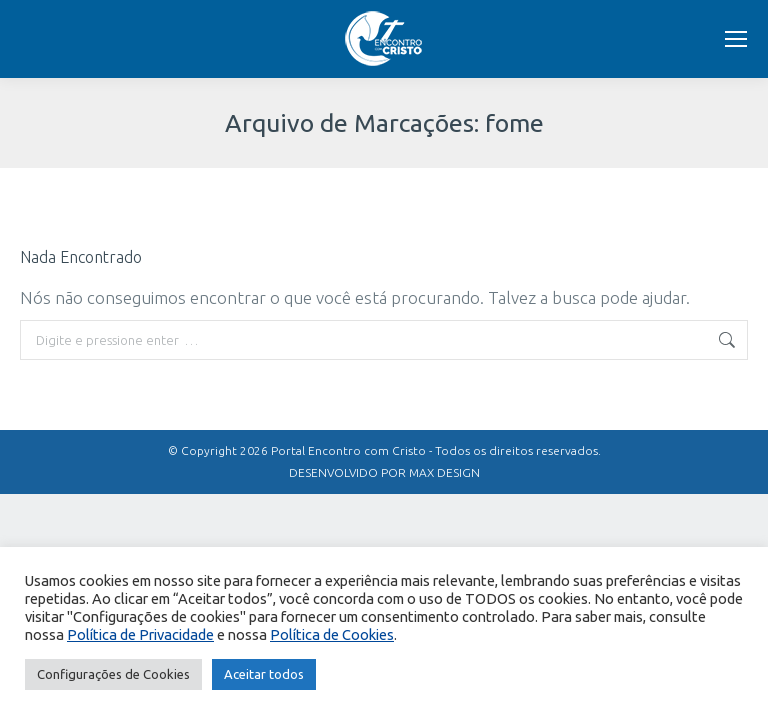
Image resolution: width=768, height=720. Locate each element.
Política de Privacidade (140, 634)
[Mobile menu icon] (736, 39)
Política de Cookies (332, 634)
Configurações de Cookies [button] (113, 674)
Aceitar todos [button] (264, 674)
